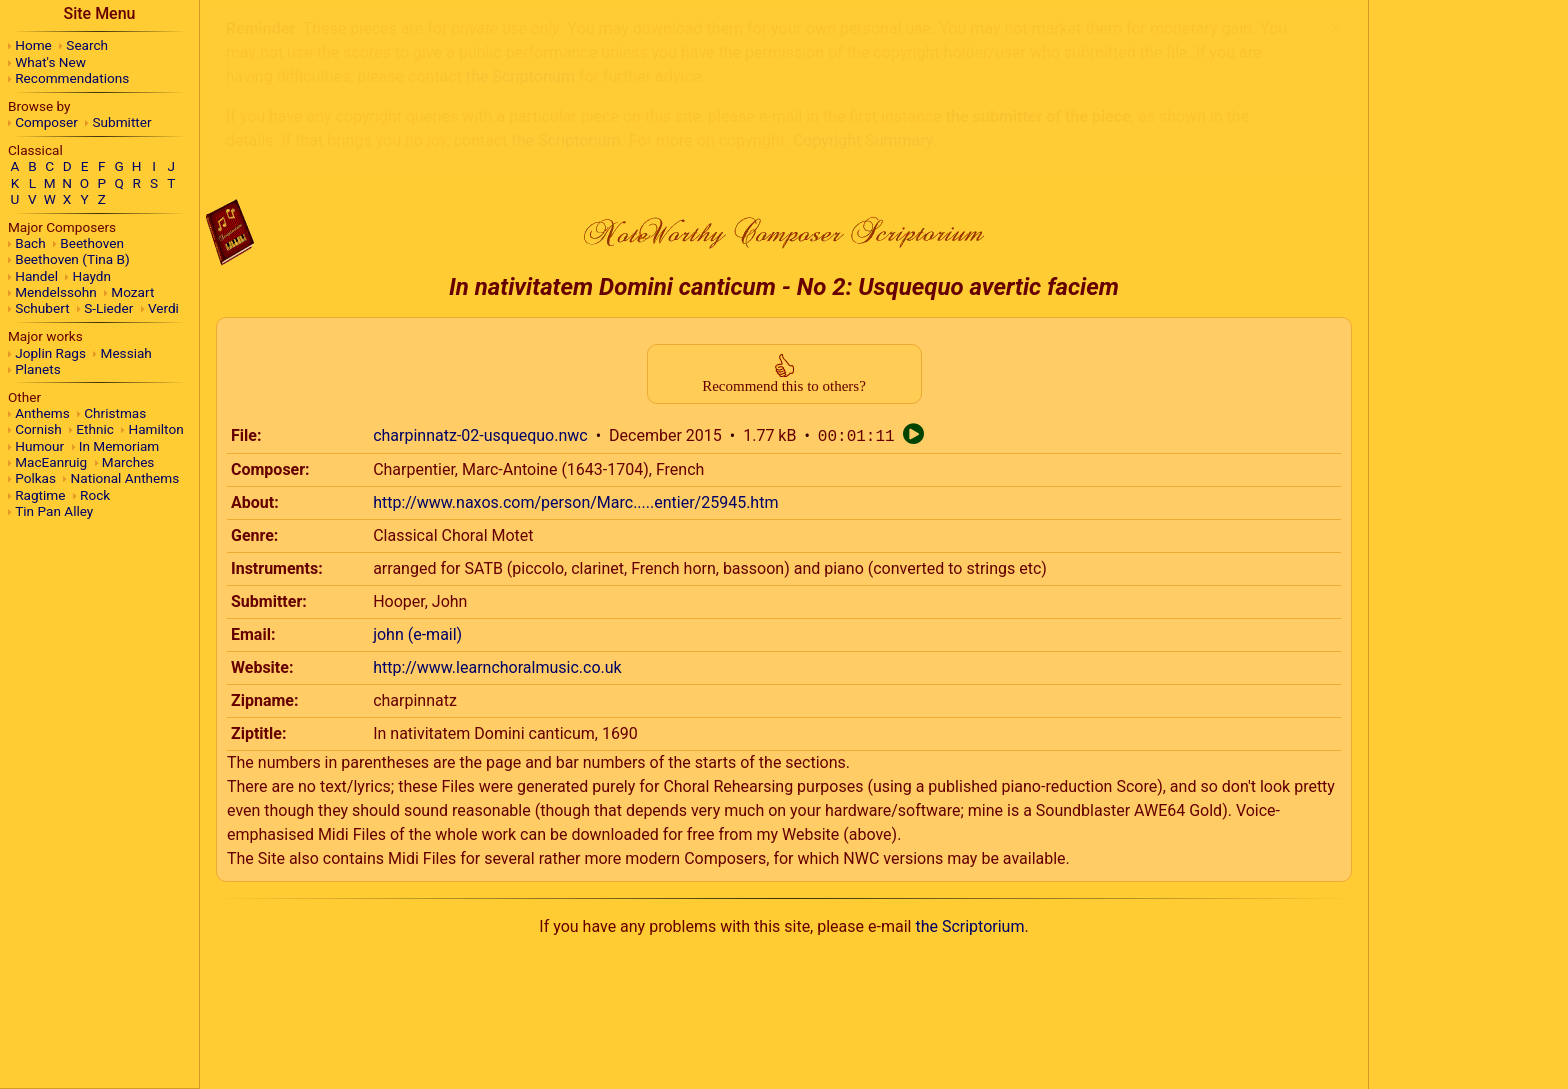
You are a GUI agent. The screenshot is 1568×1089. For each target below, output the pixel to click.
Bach (30, 243)
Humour (39, 446)
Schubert (42, 308)
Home (33, 45)
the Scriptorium (969, 732)
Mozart (132, 292)
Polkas (35, 478)
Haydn (92, 276)
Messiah (126, 353)
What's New (50, 62)
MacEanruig (51, 462)
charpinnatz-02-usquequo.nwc (480, 242)
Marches (128, 462)
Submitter (122, 122)
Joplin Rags (50, 353)
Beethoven (92, 243)
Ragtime (40, 495)
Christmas (115, 413)
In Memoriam (119, 446)
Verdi (163, 308)
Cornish (38, 429)
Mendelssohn (56, 292)
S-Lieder (108, 308)
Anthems (42, 413)
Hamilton (155, 429)
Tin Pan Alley (54, 511)
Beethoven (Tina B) (72, 259)
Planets (37, 369)
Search (87, 45)
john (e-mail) (417, 440)
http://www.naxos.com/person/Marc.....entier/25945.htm (575, 308)
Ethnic (95, 429)
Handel (36, 276)
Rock (95, 495)
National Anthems (125, 478)
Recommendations (72, 78)
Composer (46, 122)
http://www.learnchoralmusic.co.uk (497, 473)
